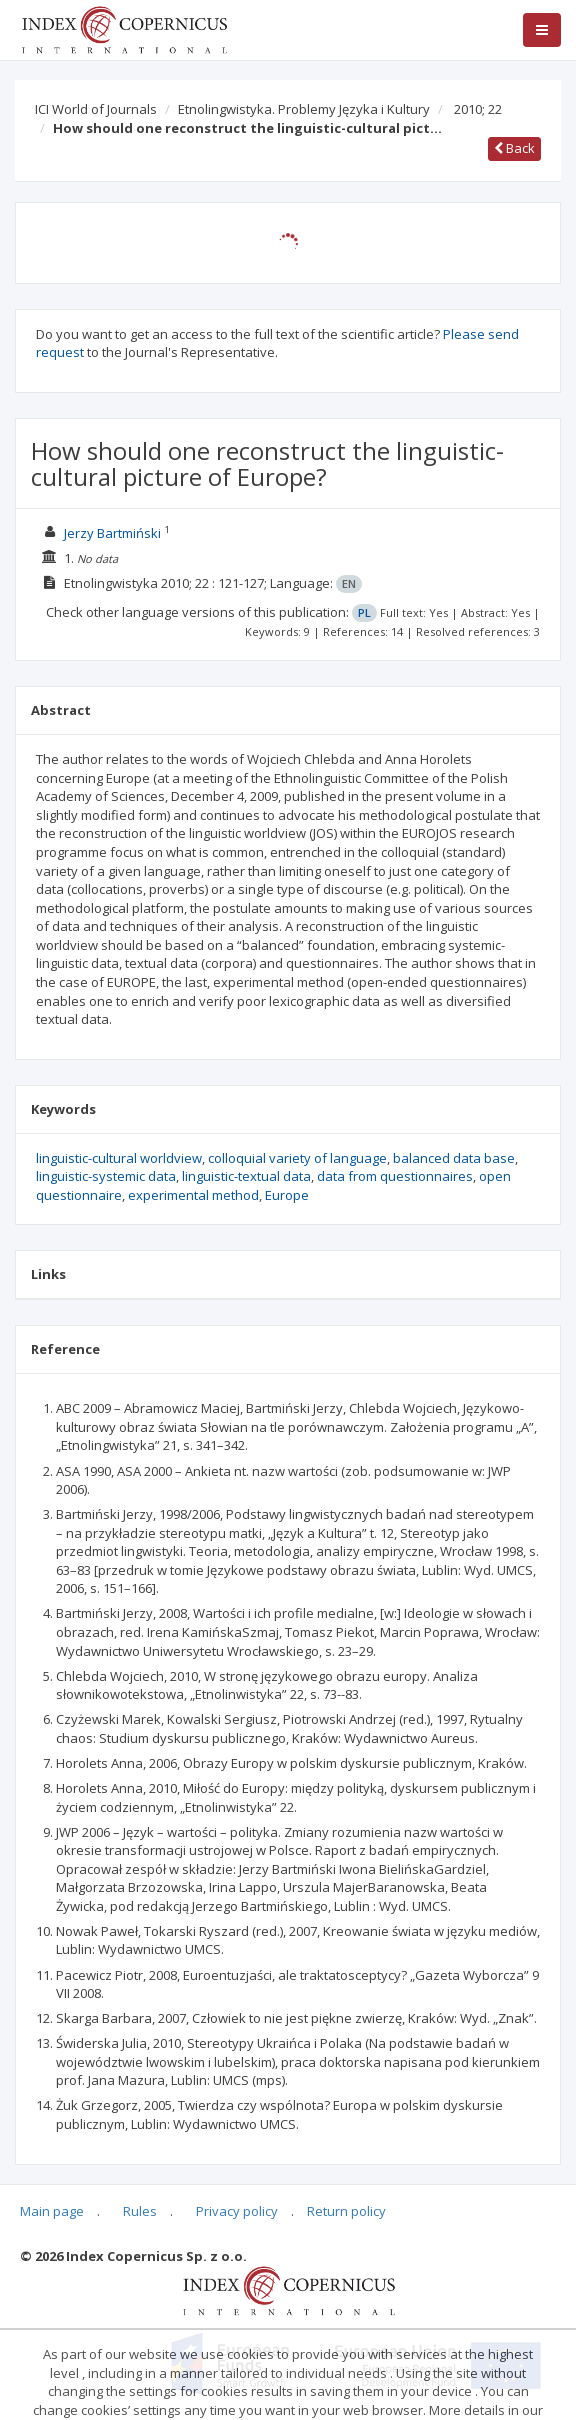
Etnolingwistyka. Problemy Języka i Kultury (304, 109)
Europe (287, 1195)
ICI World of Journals (96, 109)
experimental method (193, 1195)
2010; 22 (478, 109)
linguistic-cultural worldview (119, 1158)
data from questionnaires (395, 1176)
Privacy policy (237, 2211)
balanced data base (454, 1158)
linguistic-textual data (246, 1176)
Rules (140, 2211)
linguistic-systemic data (106, 1176)
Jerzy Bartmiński (112, 533)
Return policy (346, 2211)
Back (514, 148)
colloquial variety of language (297, 1158)
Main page (52, 2211)
